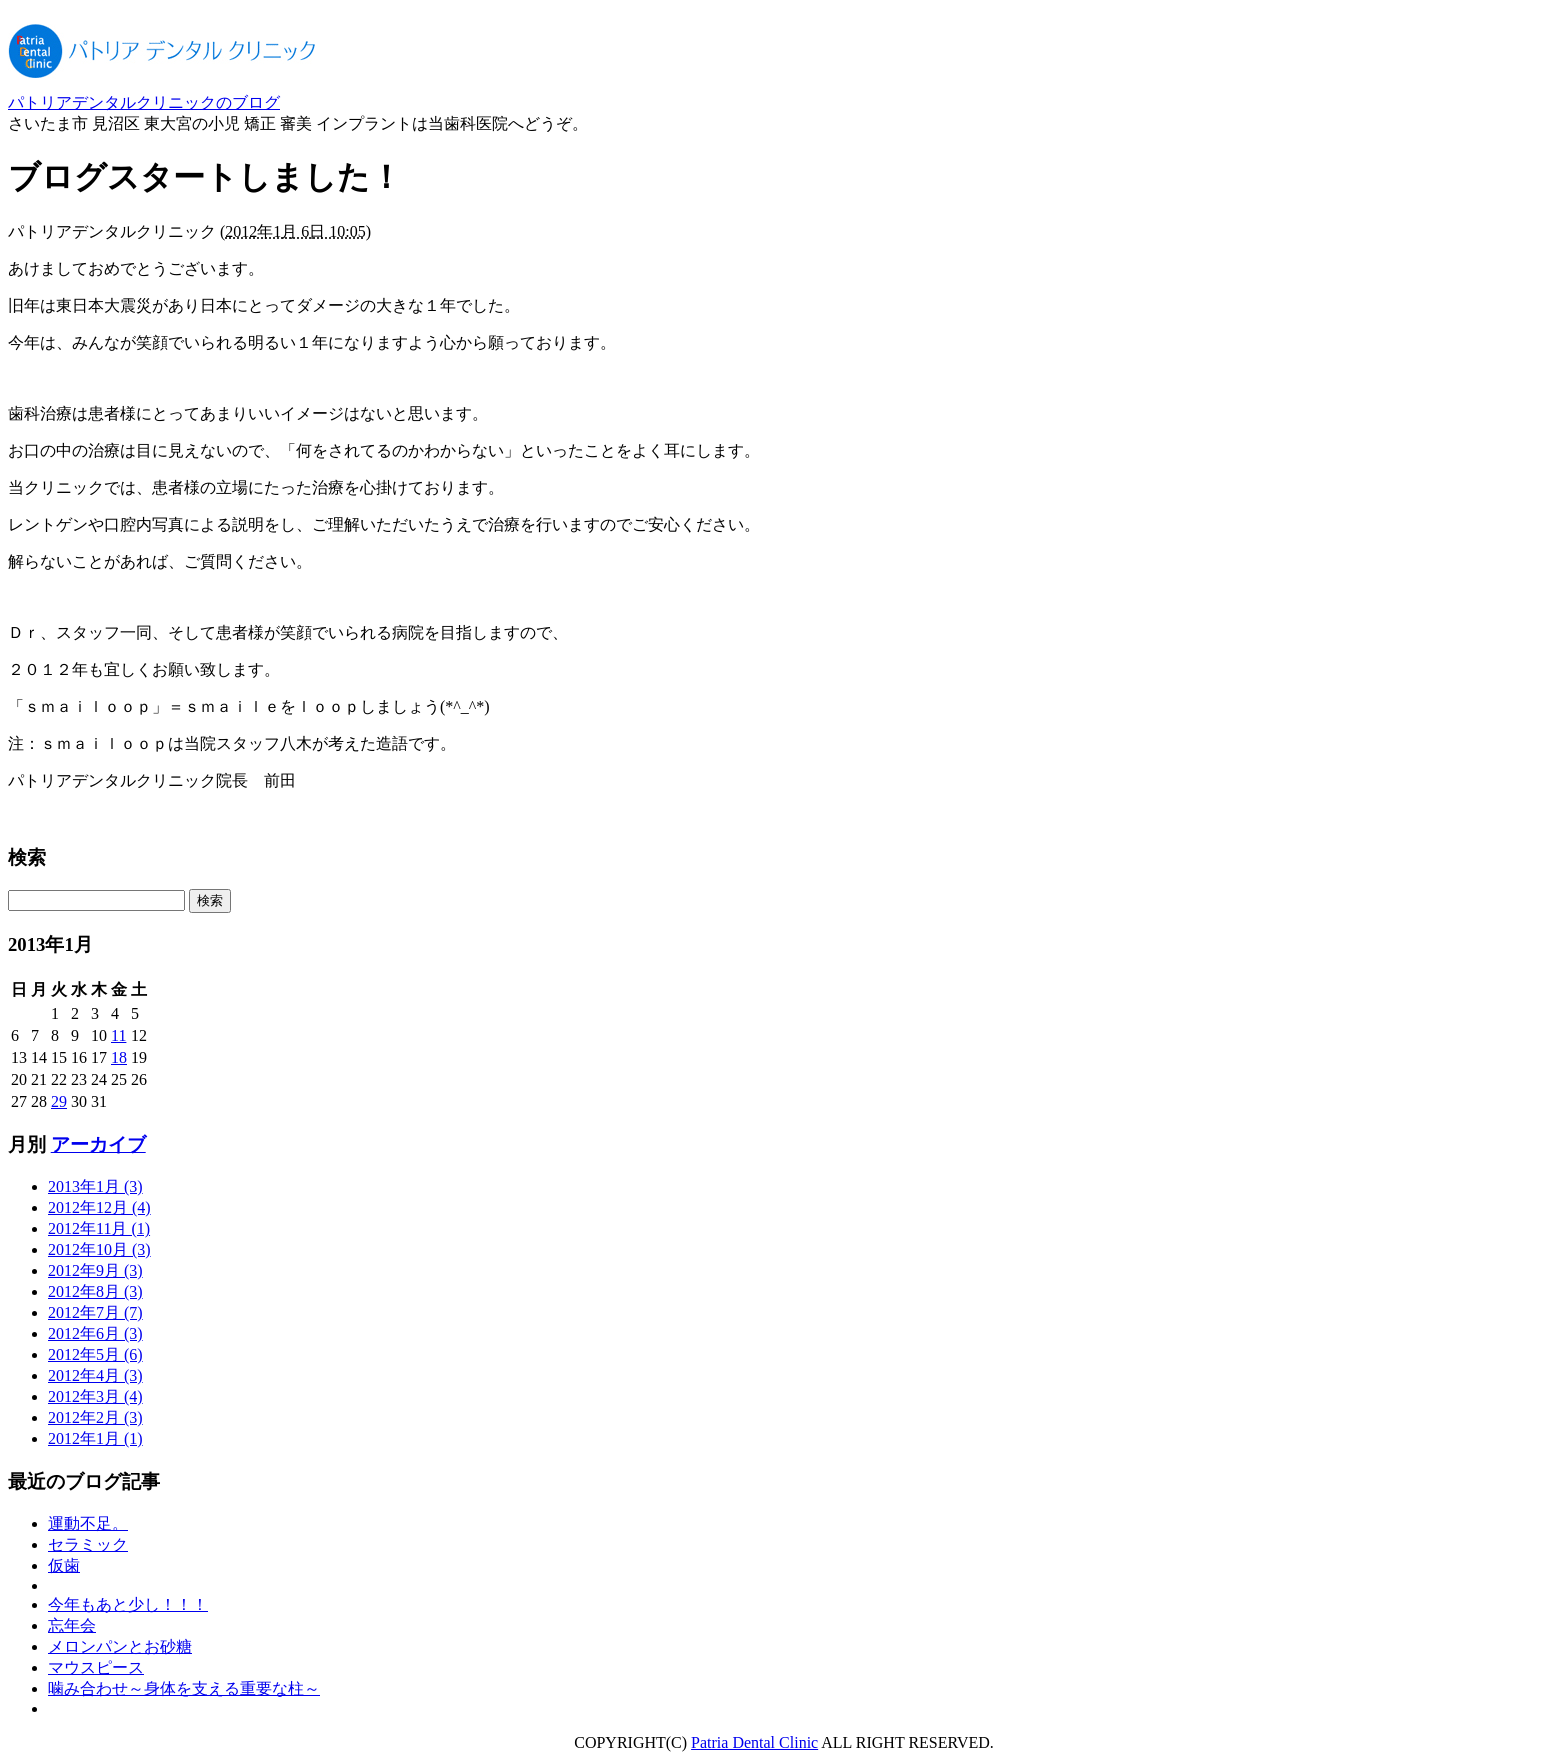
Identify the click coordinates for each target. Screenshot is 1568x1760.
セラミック (88, 1544)
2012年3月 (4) (95, 1396)
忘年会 (72, 1625)
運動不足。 (88, 1523)
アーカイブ (98, 1144)
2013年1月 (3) (95, 1186)
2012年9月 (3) (95, 1270)
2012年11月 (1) (99, 1228)
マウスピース (96, 1667)
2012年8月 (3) (95, 1291)
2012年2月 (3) (95, 1417)
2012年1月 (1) (95, 1438)
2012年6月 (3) (95, 1333)
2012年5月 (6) (95, 1354)
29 (59, 1101)
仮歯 (64, 1565)
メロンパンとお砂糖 (120, 1646)
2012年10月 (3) (99, 1249)
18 (119, 1057)
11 (118, 1035)
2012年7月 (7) (95, 1312)
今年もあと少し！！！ (128, 1604)
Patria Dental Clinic (754, 1742)
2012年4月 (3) (95, 1375)
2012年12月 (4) (99, 1207)
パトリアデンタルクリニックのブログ (144, 102)
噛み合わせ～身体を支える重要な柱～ (184, 1688)
